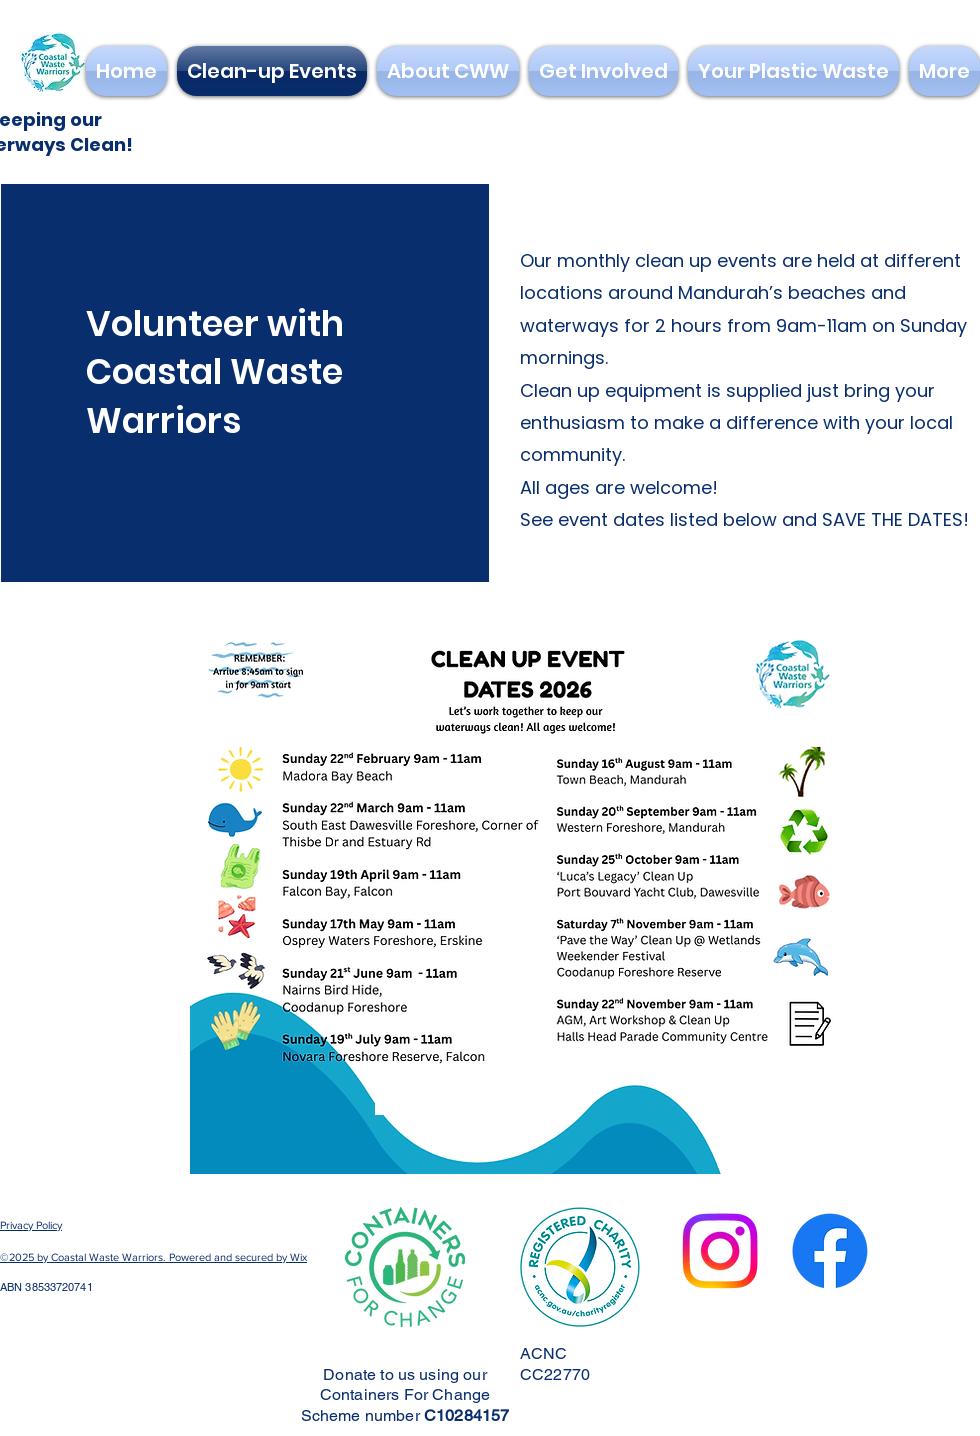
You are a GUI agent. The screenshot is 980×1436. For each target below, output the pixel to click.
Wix (298, 1257)
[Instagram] (720, 1251)
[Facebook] (830, 1251)
